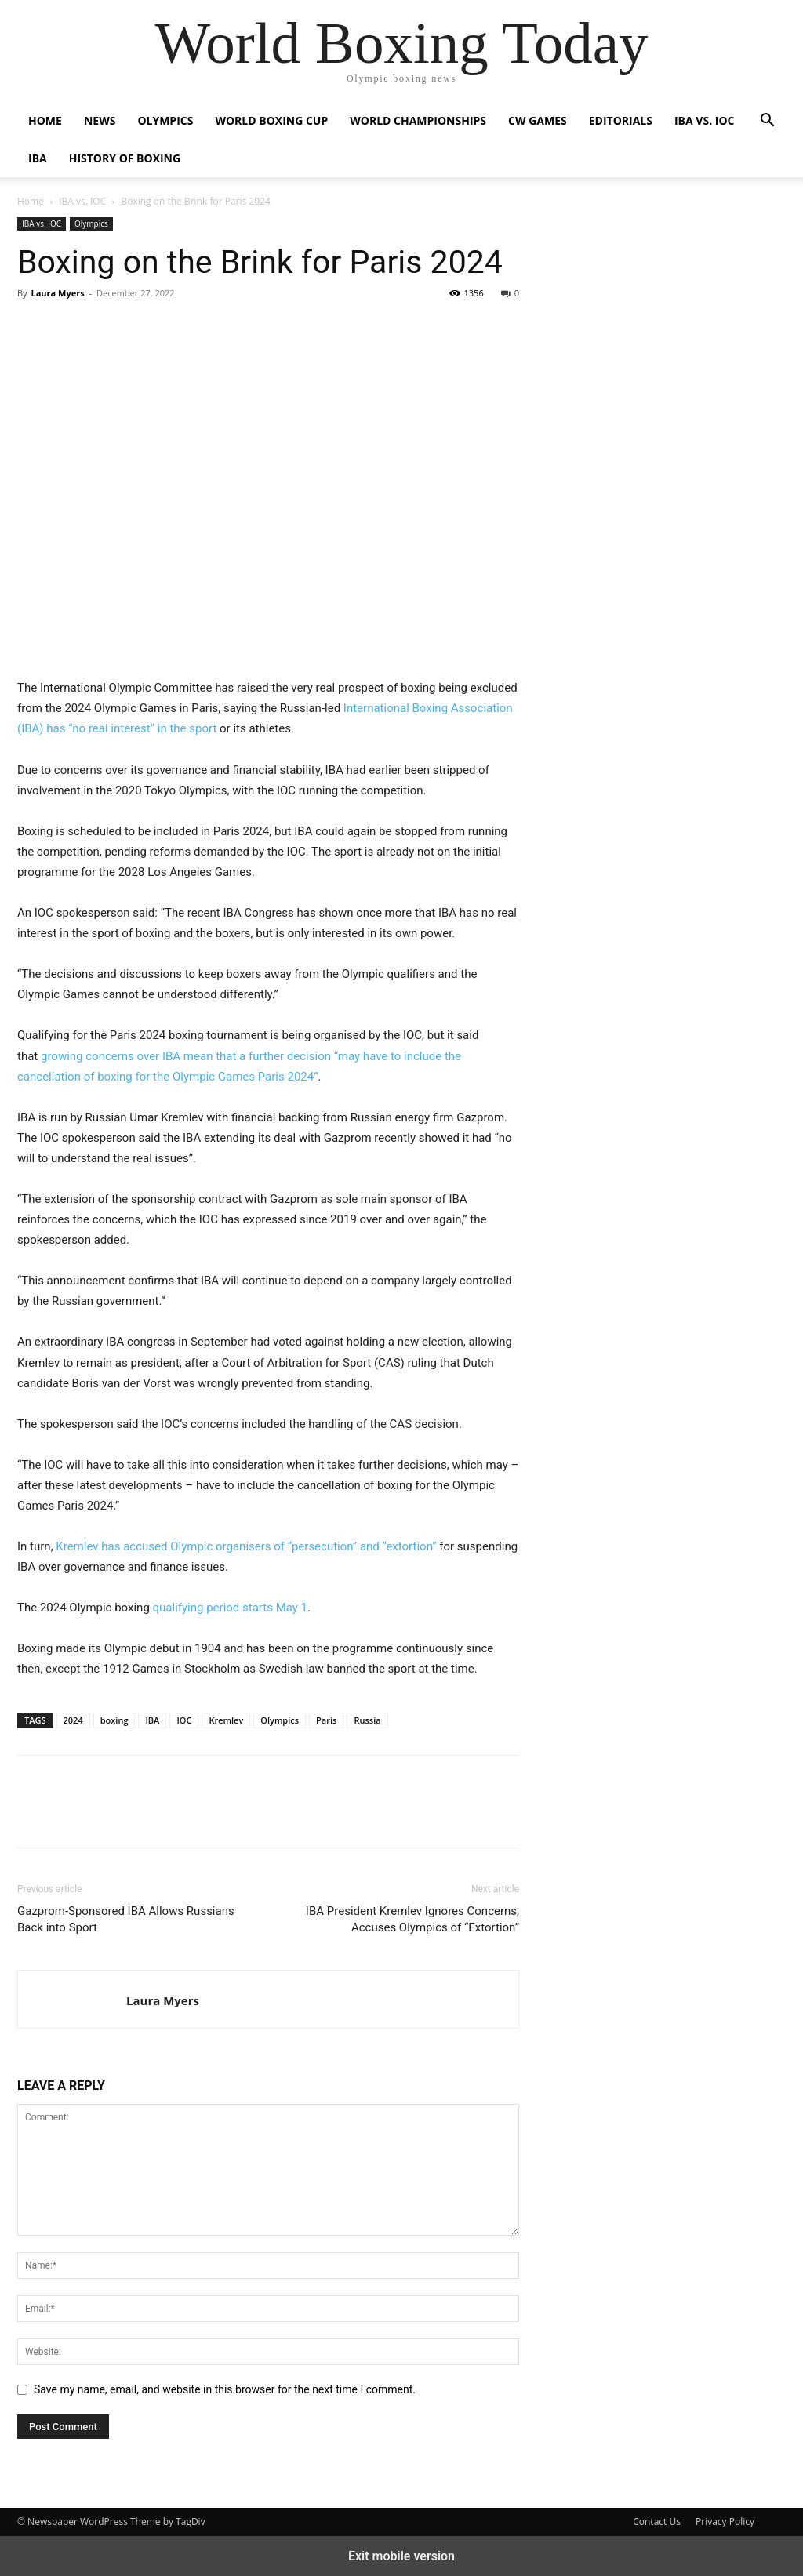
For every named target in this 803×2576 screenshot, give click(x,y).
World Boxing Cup (271, 120)
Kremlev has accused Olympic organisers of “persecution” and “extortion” (246, 1546)
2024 (73, 1720)
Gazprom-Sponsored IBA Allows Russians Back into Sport (125, 1919)
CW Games (537, 120)
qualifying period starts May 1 (230, 1607)
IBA (37, 158)
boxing (114, 1720)
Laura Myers (57, 293)
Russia (367, 1720)
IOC (183, 1720)
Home (45, 120)
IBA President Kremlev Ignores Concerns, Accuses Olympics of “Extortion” (412, 1919)
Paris (326, 1720)
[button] (767, 121)
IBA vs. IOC (704, 120)
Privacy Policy (725, 2521)
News (99, 120)
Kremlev (226, 1720)
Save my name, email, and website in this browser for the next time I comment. (225, 2389)
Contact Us (657, 2521)
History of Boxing (124, 158)
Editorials (620, 120)
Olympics (165, 120)
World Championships (418, 120)
